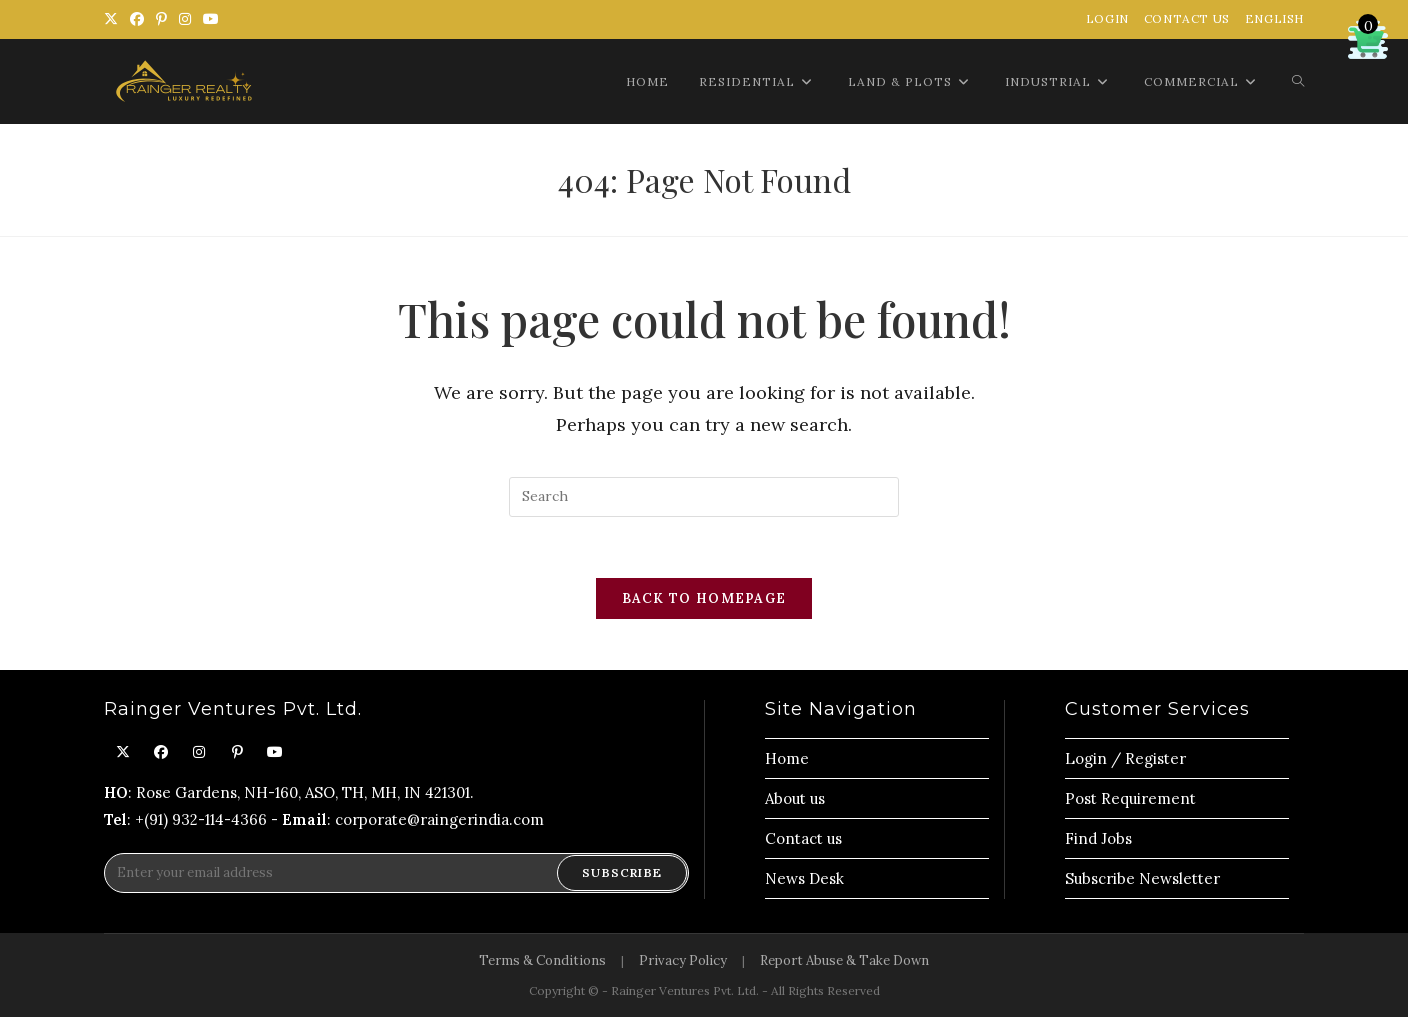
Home (787, 758)
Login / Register (1125, 758)
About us (795, 798)
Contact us (803, 838)
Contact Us (1187, 18)
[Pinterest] (237, 752)
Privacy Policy (683, 960)
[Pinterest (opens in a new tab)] (161, 19)
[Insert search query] (704, 497)
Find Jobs (1098, 838)
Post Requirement (1130, 798)
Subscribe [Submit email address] (622, 872)
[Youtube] (275, 752)
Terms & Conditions (542, 960)
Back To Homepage (704, 598)
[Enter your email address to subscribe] (396, 873)
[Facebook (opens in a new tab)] (137, 19)
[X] (123, 752)
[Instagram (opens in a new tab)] (185, 19)
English (1274, 18)
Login (1107, 18)
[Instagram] (199, 752)
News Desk (804, 878)
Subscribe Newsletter (1142, 878)
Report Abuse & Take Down (844, 960)
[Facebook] (161, 752)
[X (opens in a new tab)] (114, 19)
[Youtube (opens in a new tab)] (211, 19)
